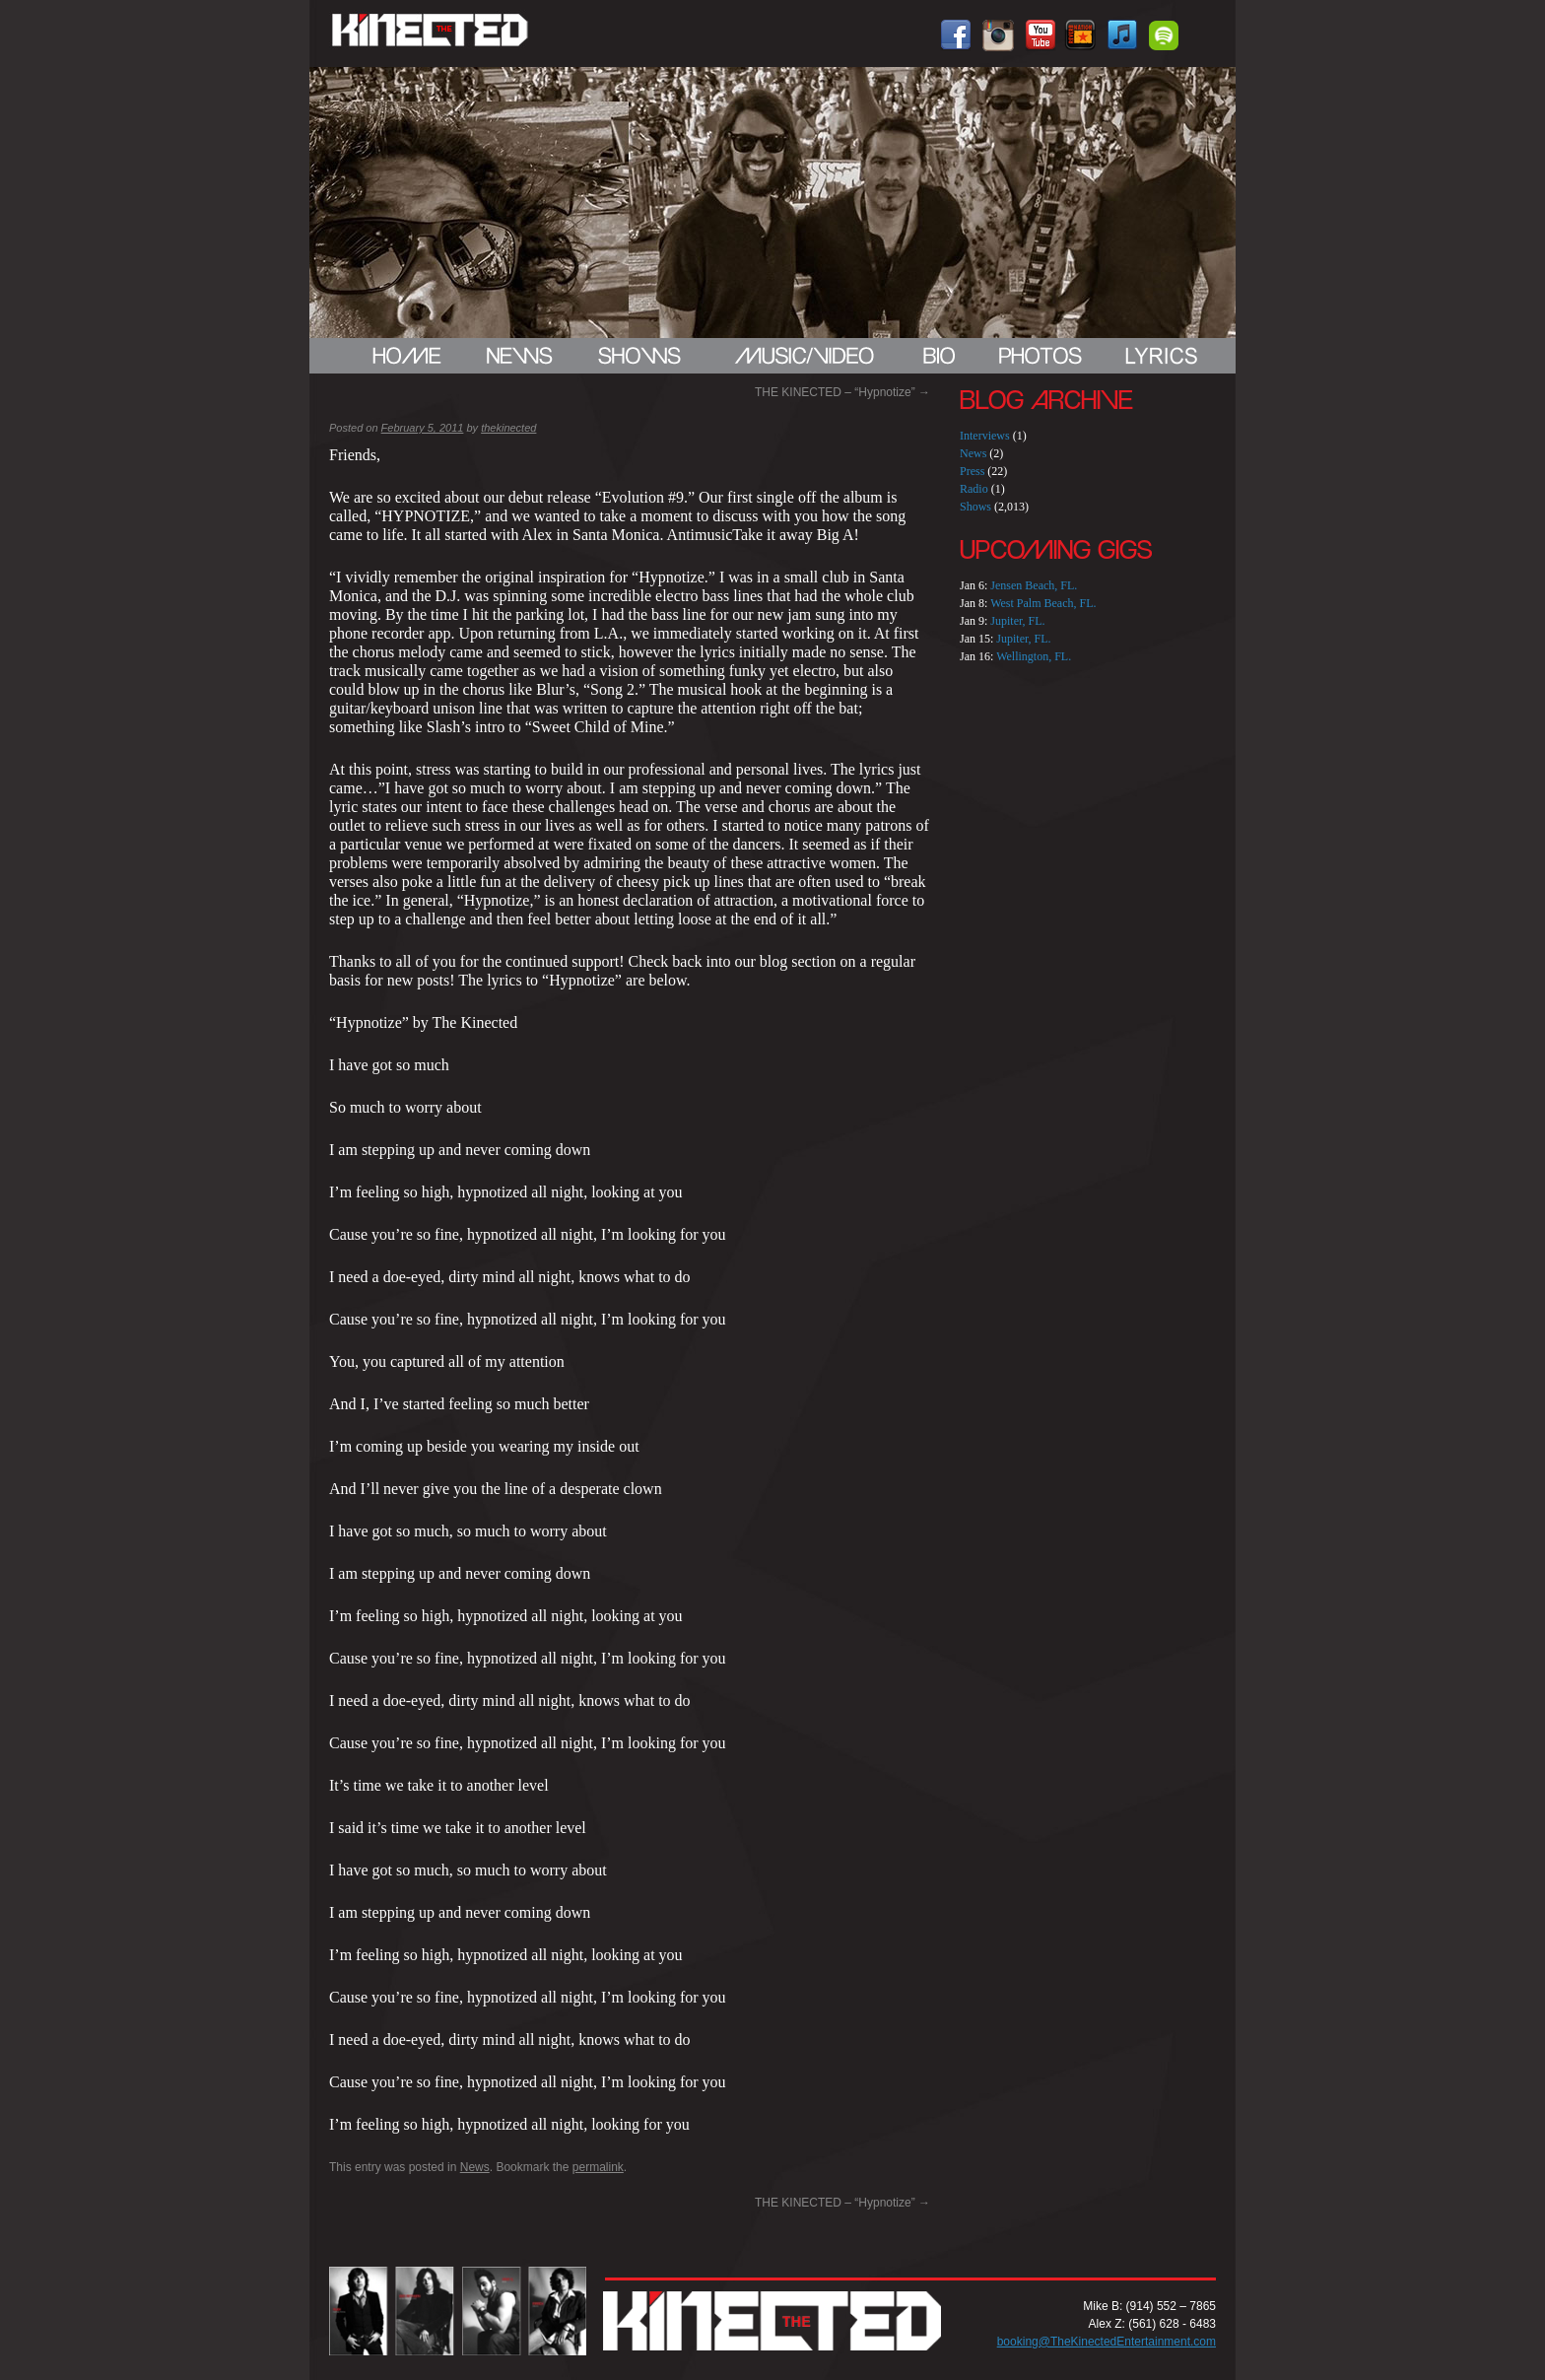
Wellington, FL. (1033, 656)
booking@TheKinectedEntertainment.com (1106, 2341)
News (475, 2167)
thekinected (508, 428)
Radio (974, 489)
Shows (975, 506)
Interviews (985, 435)
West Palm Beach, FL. (1043, 603)
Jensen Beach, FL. (1033, 585)
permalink (598, 2167)
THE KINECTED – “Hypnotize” (842, 392)
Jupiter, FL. (1017, 621)
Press (972, 471)
